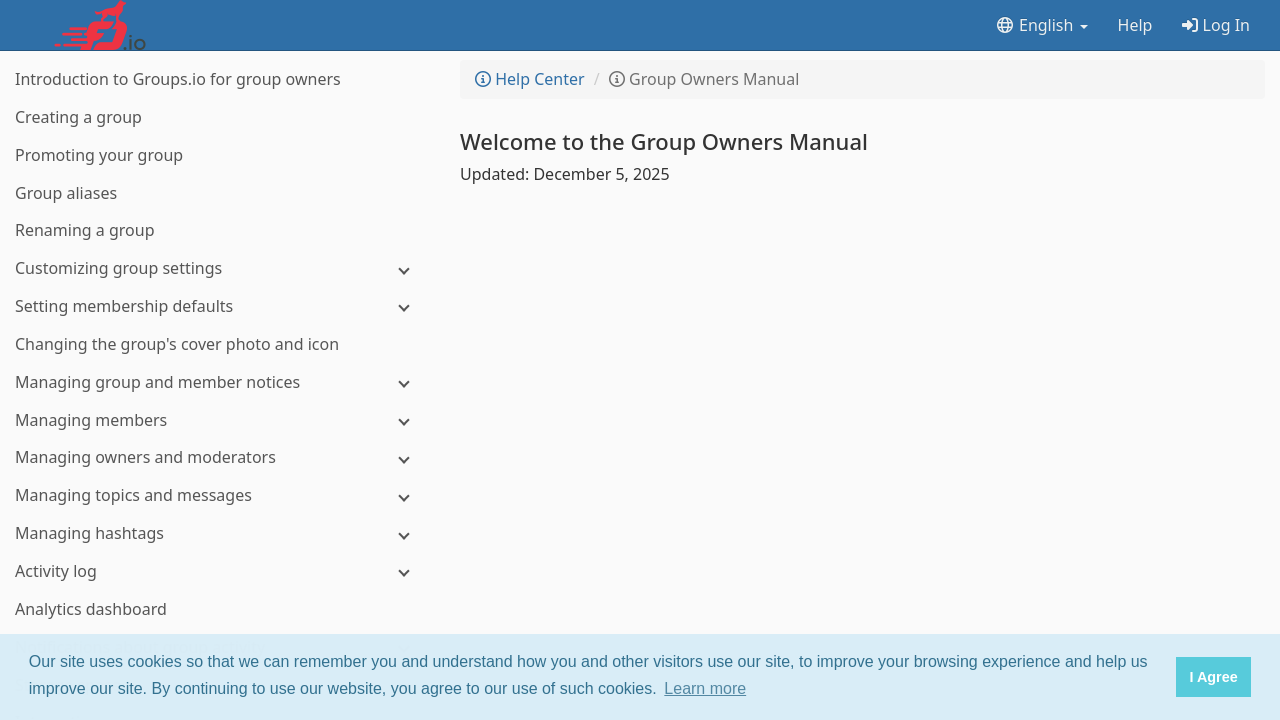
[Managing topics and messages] (220, 495)
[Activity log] (220, 571)
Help (1135, 25)
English (1041, 25)
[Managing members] (220, 420)
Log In (1216, 25)
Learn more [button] (705, 688)
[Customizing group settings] (220, 268)
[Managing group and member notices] (220, 382)
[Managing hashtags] (220, 533)
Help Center (530, 79)
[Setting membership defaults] (220, 306)
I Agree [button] (1213, 677)
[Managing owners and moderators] (220, 457)
